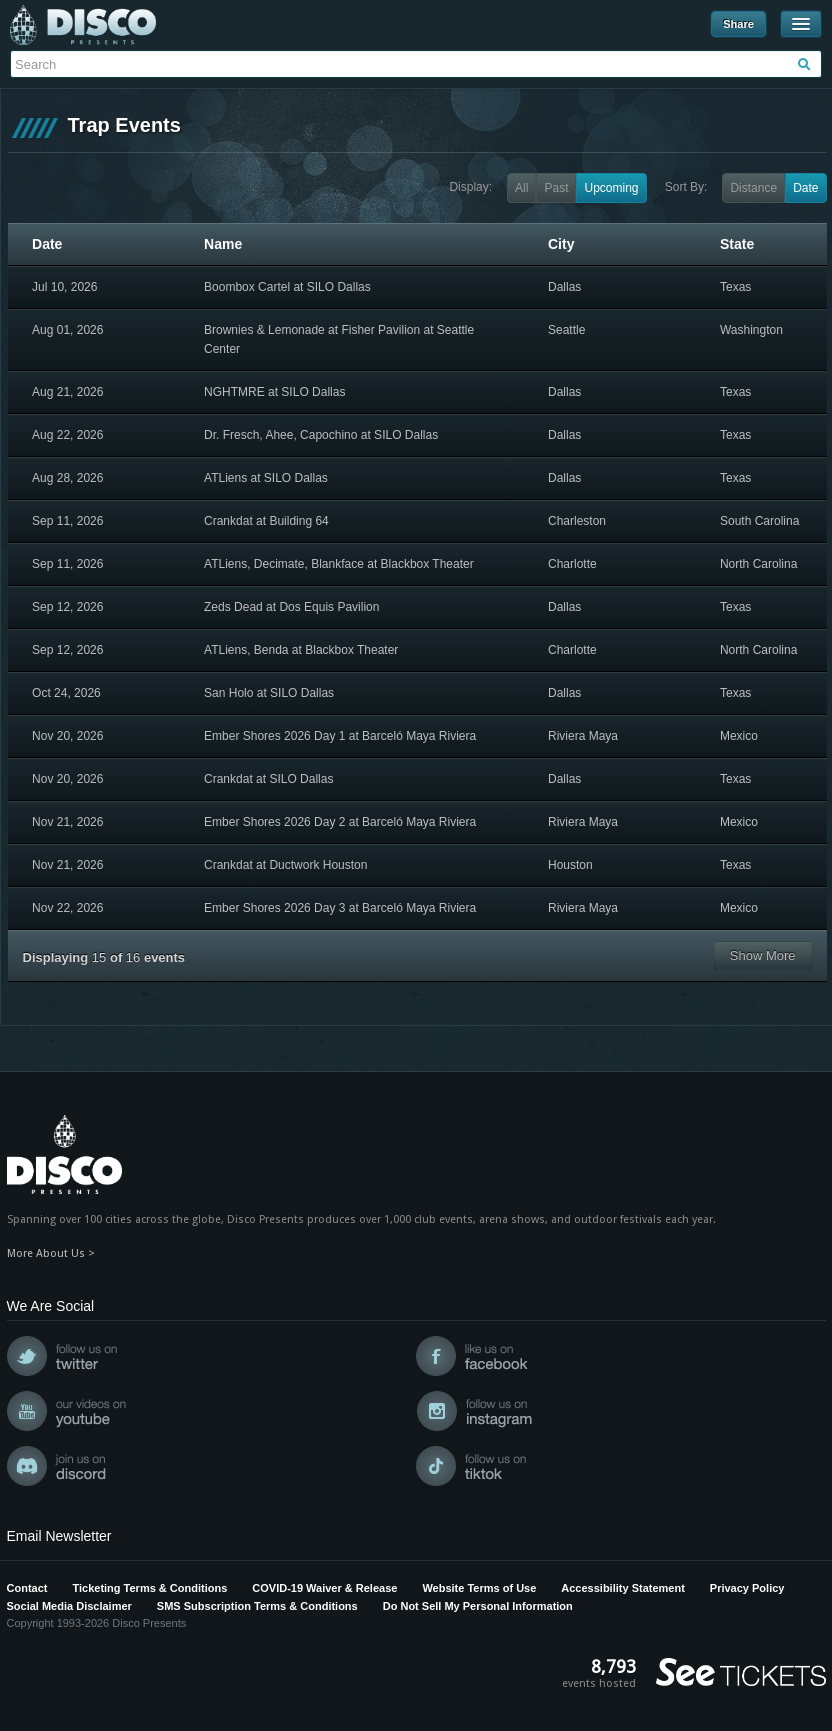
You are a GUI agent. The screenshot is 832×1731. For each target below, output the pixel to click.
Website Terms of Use (479, 1588)
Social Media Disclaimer (69, 1606)
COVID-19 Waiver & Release (324, 1588)
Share (738, 24)
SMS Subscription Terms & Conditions (257, 1606)
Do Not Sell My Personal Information (478, 1606)
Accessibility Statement (623, 1588)
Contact (27, 1588)
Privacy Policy (747, 1588)
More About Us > (51, 1253)
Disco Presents (83, 25)
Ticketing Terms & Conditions (149, 1588)
